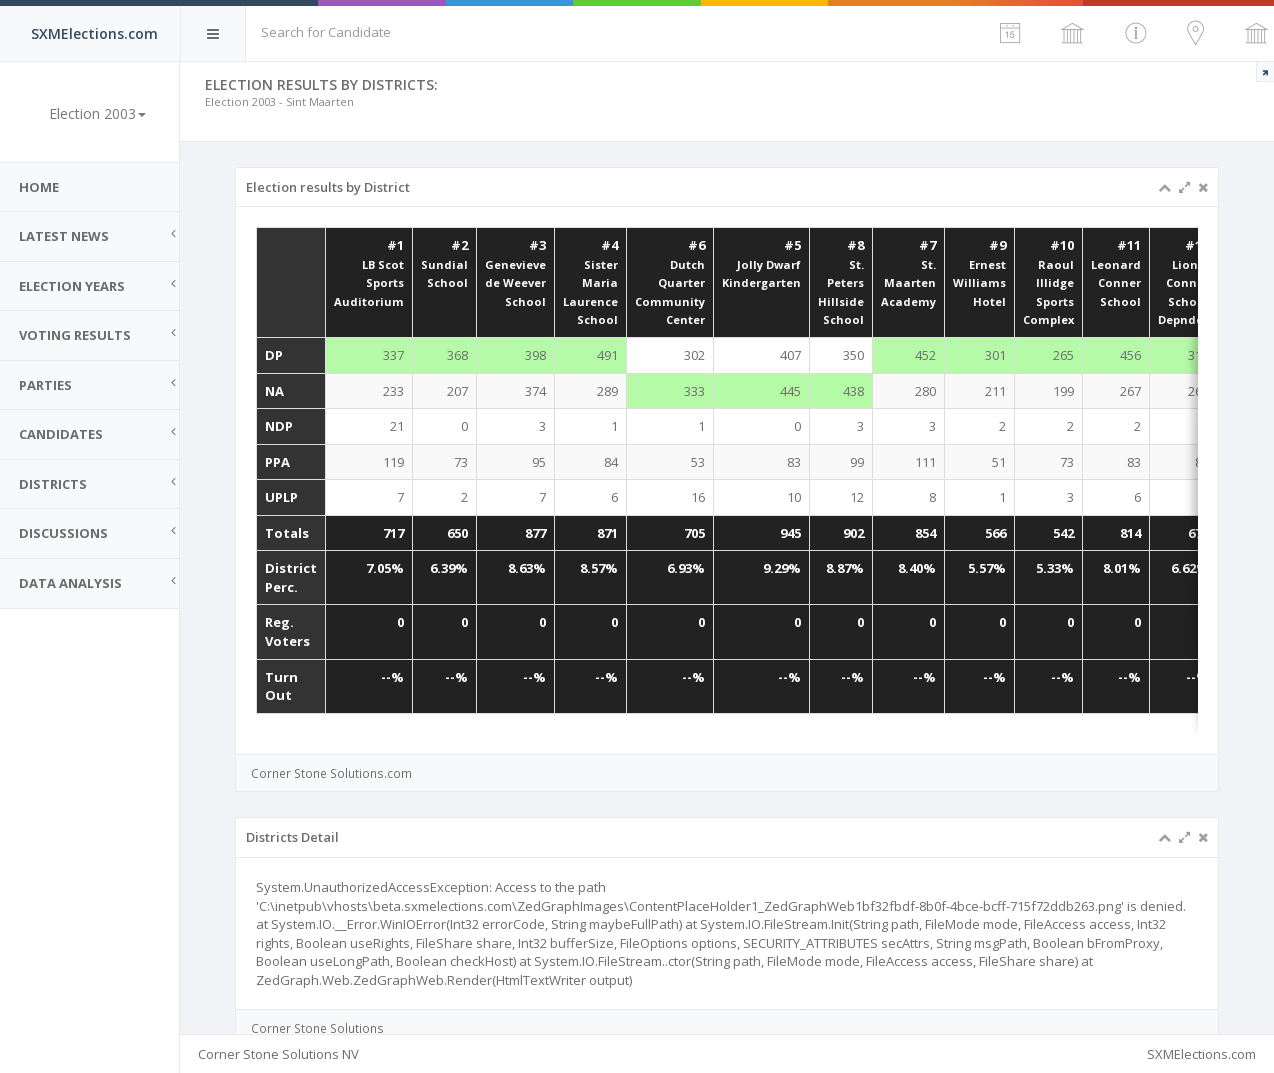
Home (40, 187)
